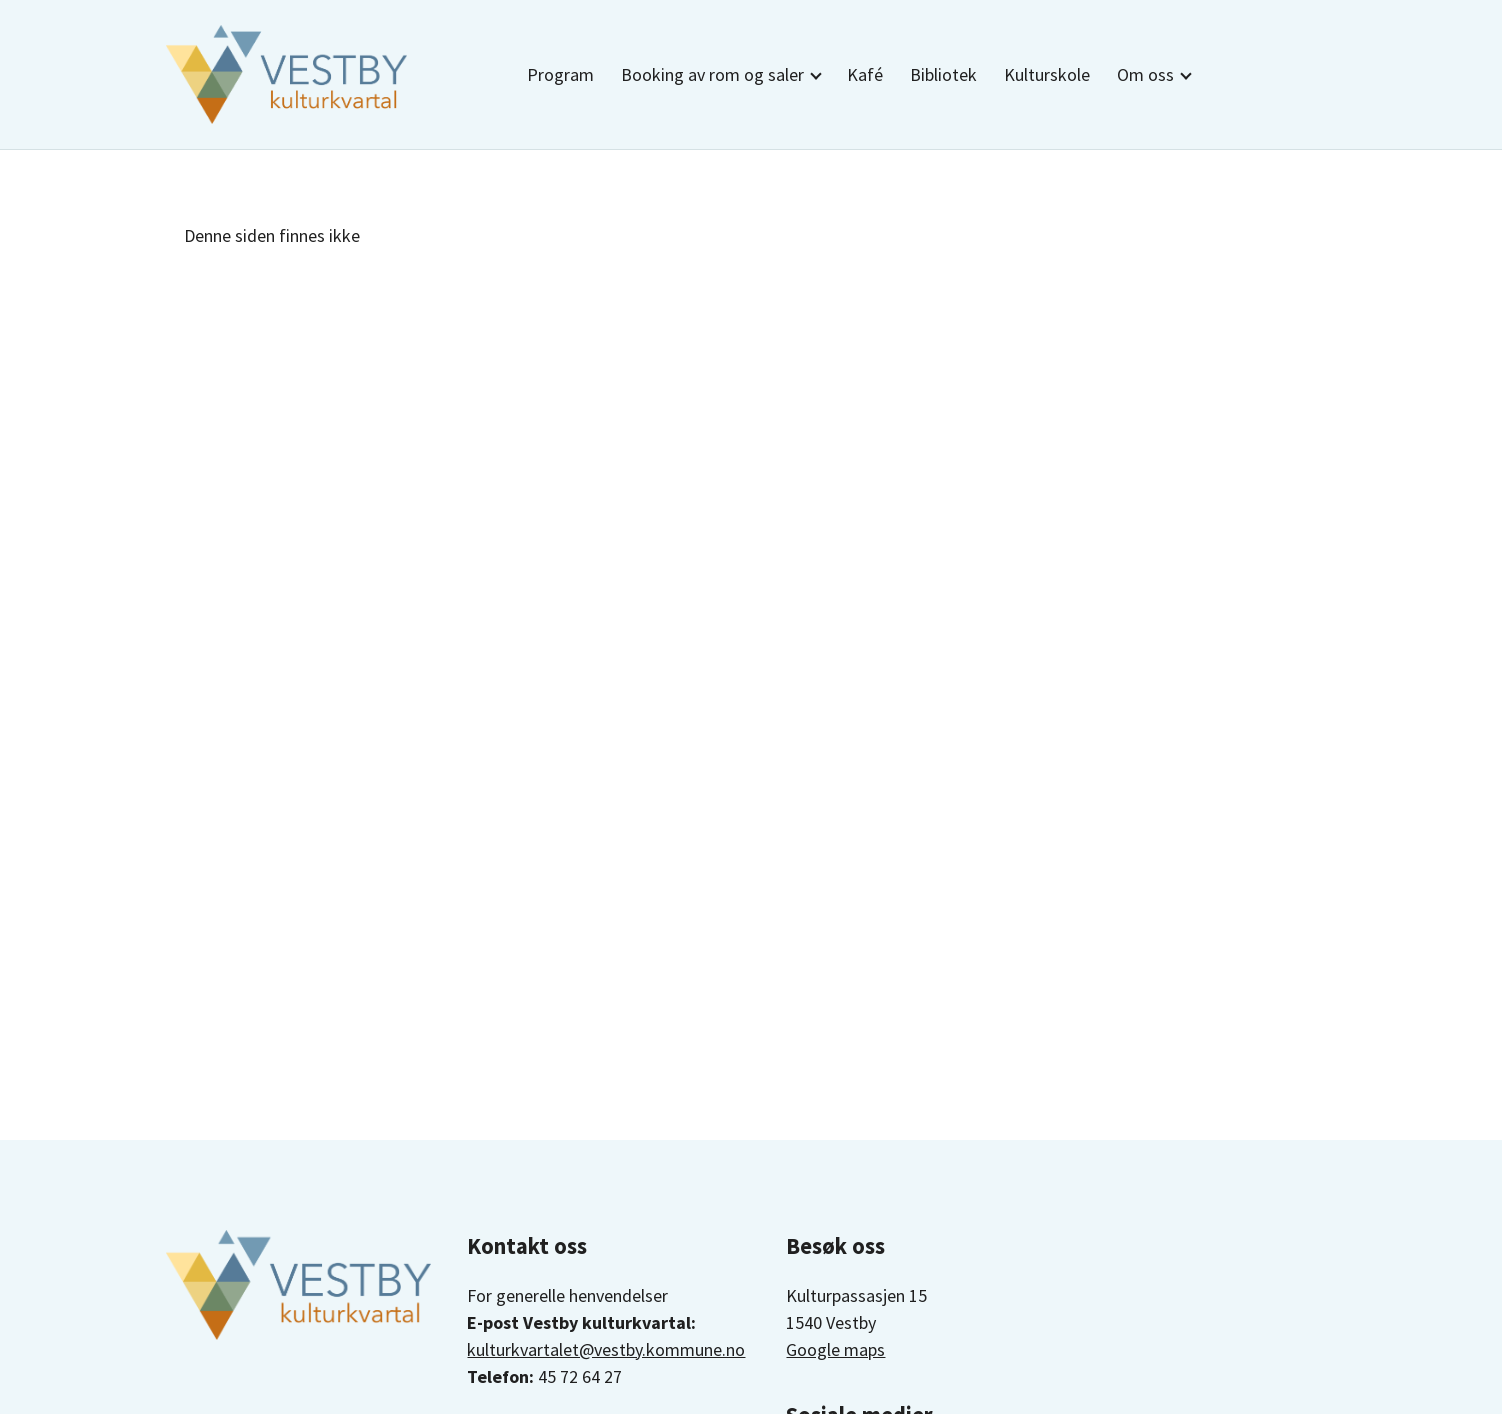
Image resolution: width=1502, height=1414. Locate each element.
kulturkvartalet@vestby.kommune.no (606, 1349)
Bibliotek (943, 74)
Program (560, 74)
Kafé (865, 74)
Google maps (835, 1349)
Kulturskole (1047, 74)
